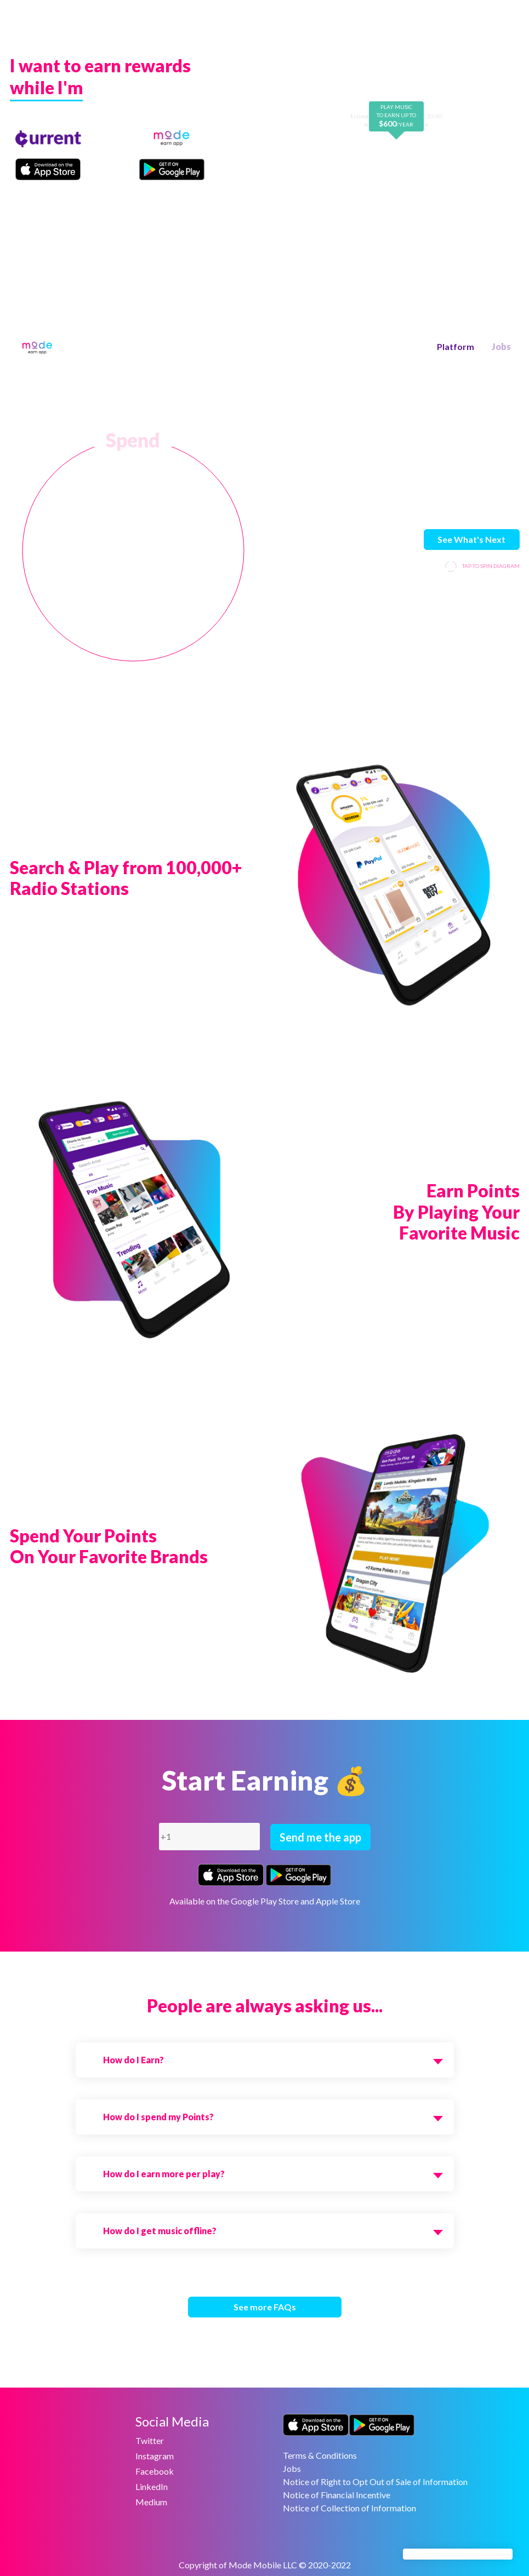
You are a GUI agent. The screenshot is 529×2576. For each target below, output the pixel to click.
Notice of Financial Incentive (336, 2494)
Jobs (501, 346)
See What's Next (471, 539)
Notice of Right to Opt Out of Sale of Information (375, 2481)
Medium (151, 2502)
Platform (455, 346)
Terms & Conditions (320, 2455)
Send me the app (320, 1837)
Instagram (154, 2456)
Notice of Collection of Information (349, 2508)
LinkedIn (151, 2486)
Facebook (154, 2471)
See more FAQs (265, 2307)
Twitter (149, 2440)
